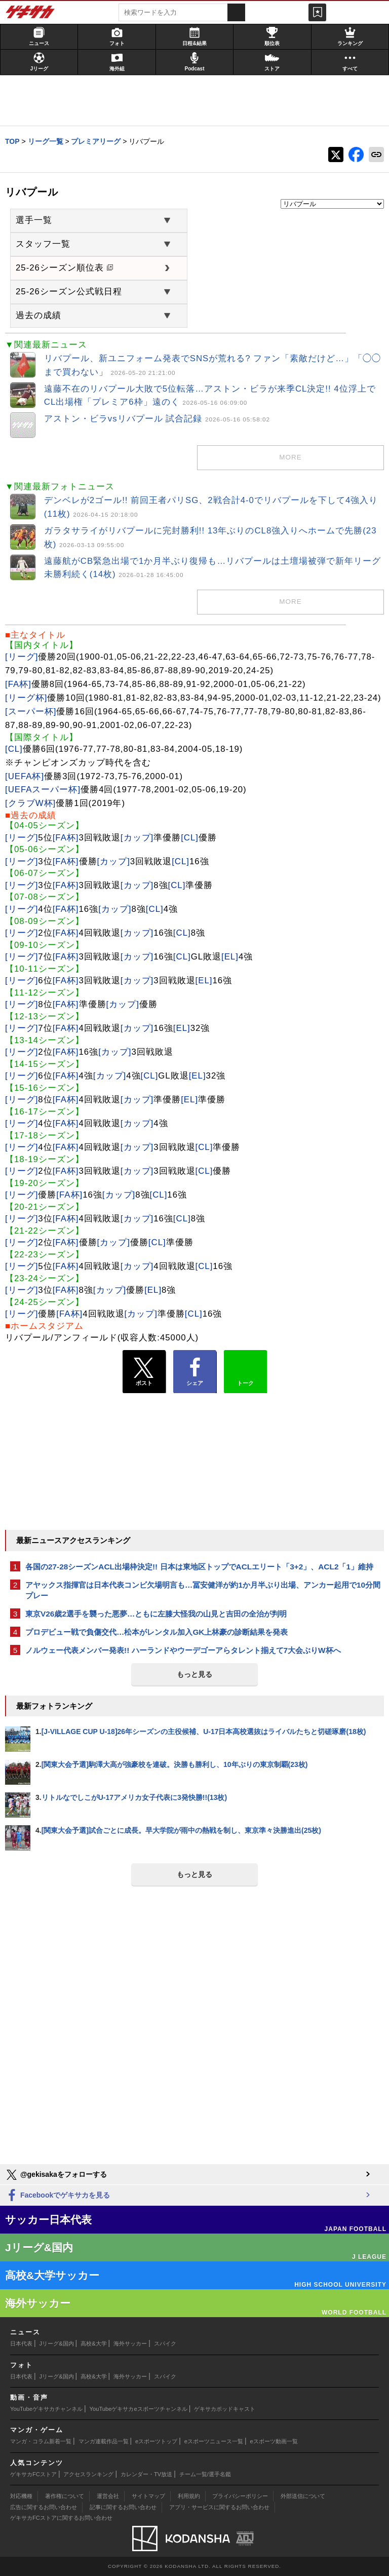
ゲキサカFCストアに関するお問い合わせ (61, 2518)
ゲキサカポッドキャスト (224, 2409)
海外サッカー (130, 2343)
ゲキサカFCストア (33, 2474)
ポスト (144, 1372)
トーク (245, 1369)
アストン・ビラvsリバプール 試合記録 (157, 419)
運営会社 (108, 2496)
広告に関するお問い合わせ (43, 2507)
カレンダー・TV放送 (146, 2474)
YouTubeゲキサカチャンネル (46, 2409)
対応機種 (21, 2496)
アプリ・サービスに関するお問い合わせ (219, 2507)
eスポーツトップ (156, 2441)
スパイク (165, 2343)
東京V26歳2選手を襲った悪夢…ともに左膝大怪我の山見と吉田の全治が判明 (156, 1613)
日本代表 (21, 2343)
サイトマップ (148, 2496)
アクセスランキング (88, 2474)
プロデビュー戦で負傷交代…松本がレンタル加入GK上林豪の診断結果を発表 (156, 1632)
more (290, 457)
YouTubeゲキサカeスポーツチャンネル (138, 2409)
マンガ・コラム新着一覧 (40, 2441)
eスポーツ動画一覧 (274, 2441)
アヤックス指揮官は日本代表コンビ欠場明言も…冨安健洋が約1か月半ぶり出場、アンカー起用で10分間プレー (202, 1590)
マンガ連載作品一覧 (104, 2441)
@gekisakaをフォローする (56, 2175)
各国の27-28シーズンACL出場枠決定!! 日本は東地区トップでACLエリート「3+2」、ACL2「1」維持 (199, 1566)
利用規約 (189, 2496)
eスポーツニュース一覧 (213, 2441)
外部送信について (303, 2496)
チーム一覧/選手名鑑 (205, 2474)
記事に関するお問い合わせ (123, 2507)
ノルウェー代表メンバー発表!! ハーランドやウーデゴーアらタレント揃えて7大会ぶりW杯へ (183, 1650)
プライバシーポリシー (240, 2496)
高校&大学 (93, 2343)
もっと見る (194, 1674)
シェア (194, 1372)
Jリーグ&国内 (57, 2343)
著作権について (64, 2496)
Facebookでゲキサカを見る (57, 2195)
